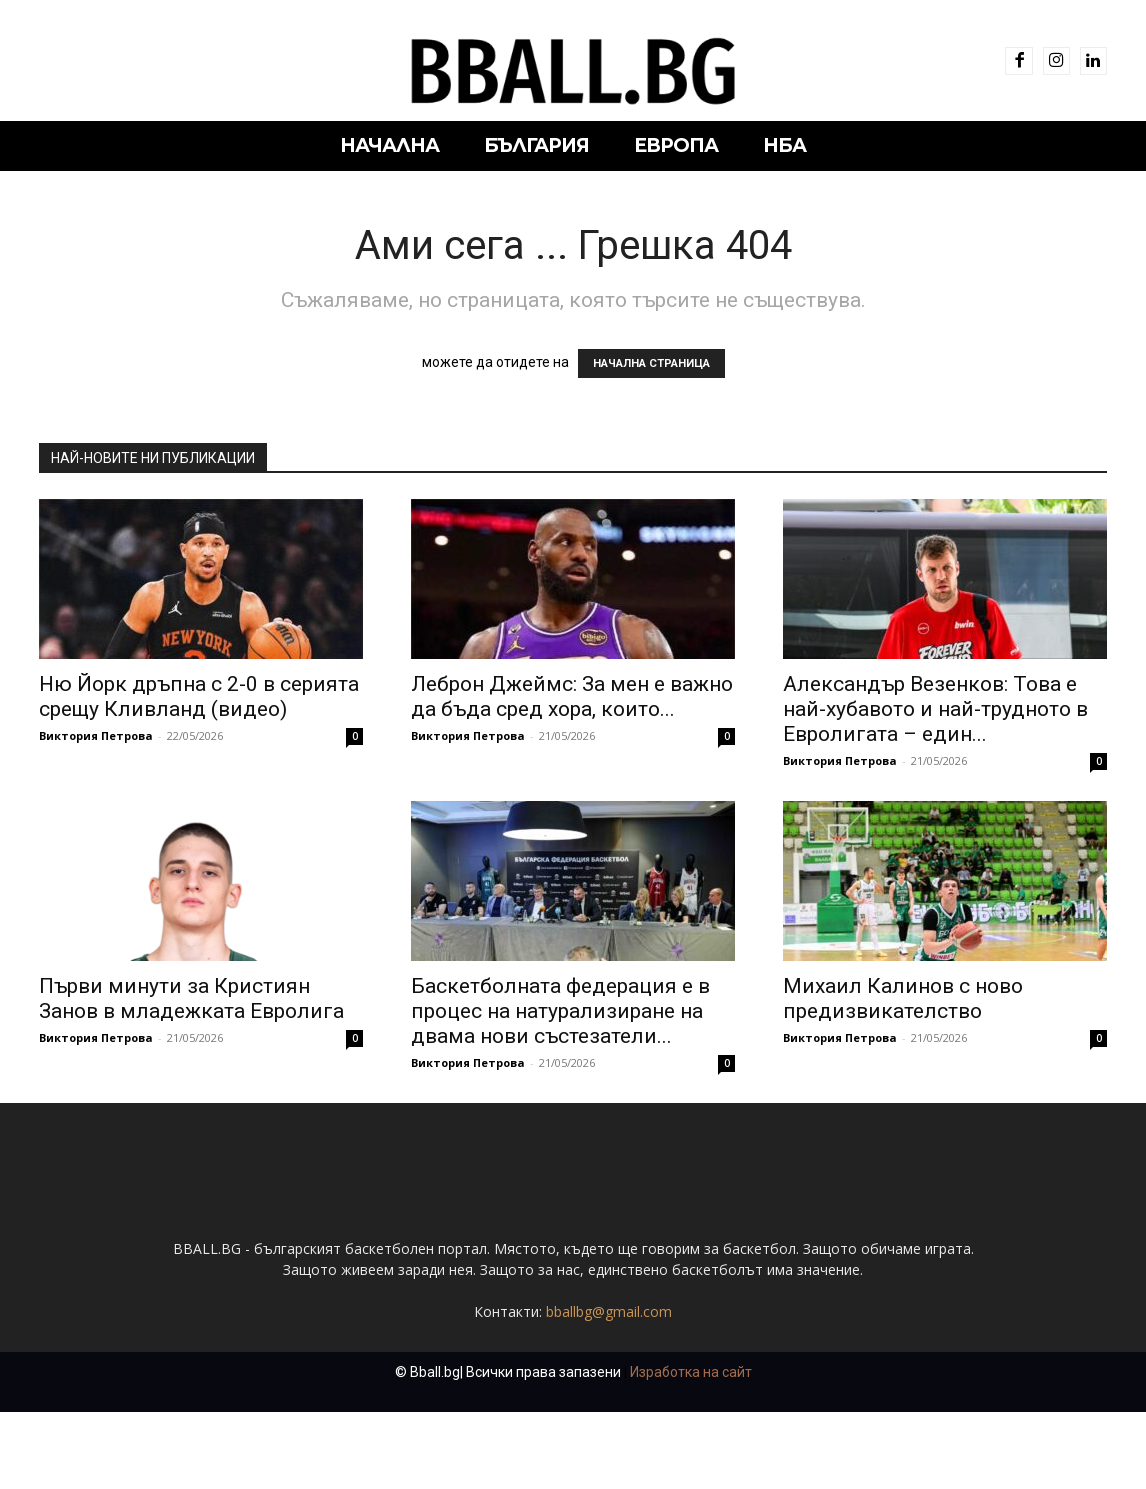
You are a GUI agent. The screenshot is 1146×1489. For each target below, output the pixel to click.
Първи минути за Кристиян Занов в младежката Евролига (191, 998)
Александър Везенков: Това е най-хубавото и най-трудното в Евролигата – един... (935, 709)
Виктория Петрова (96, 735)
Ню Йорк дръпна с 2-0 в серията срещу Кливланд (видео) (199, 696)
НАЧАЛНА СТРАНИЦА (651, 363)
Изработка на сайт (691, 1449)
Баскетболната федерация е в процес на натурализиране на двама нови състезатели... (560, 1011)
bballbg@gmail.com (609, 1388)
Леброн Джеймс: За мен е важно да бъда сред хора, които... (572, 696)
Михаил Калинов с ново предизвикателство (903, 998)
